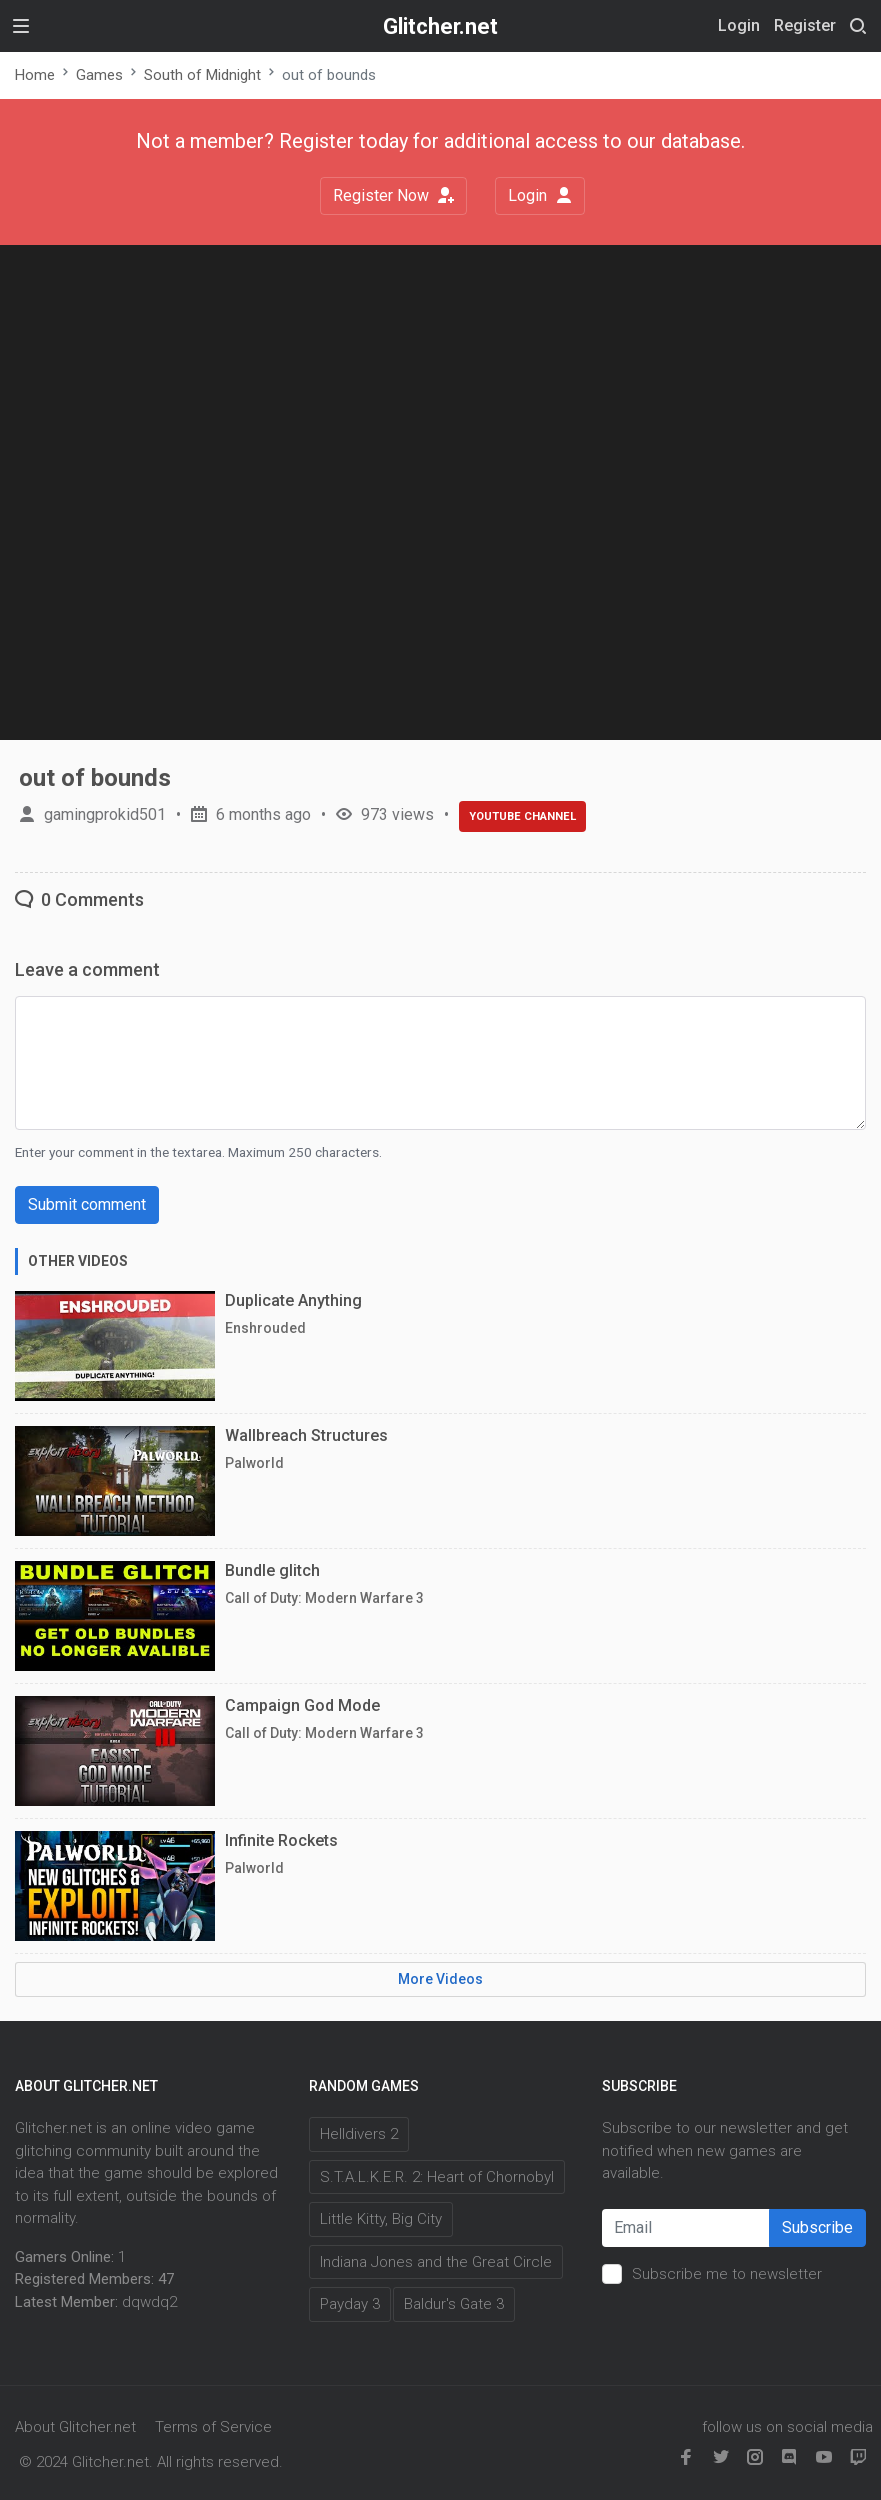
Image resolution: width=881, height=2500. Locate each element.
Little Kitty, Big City (381, 2219)
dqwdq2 (149, 2302)
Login (540, 195)
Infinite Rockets (281, 1840)
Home (35, 75)
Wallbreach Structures (306, 1435)
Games (99, 75)
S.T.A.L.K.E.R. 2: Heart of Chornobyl (437, 2177)
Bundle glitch (272, 1570)
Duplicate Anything (293, 1300)
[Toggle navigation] (21, 26)
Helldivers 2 (359, 2134)
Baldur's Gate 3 (454, 2304)
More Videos (440, 1979)
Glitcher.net (440, 26)
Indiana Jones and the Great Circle (436, 2262)
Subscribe (817, 2227)
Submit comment (87, 1204)
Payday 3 (350, 2304)
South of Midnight (202, 75)
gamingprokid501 (105, 814)
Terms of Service (213, 2427)
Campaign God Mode (302, 1705)
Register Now (393, 195)
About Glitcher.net (75, 2427)
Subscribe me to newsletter (727, 2274)
